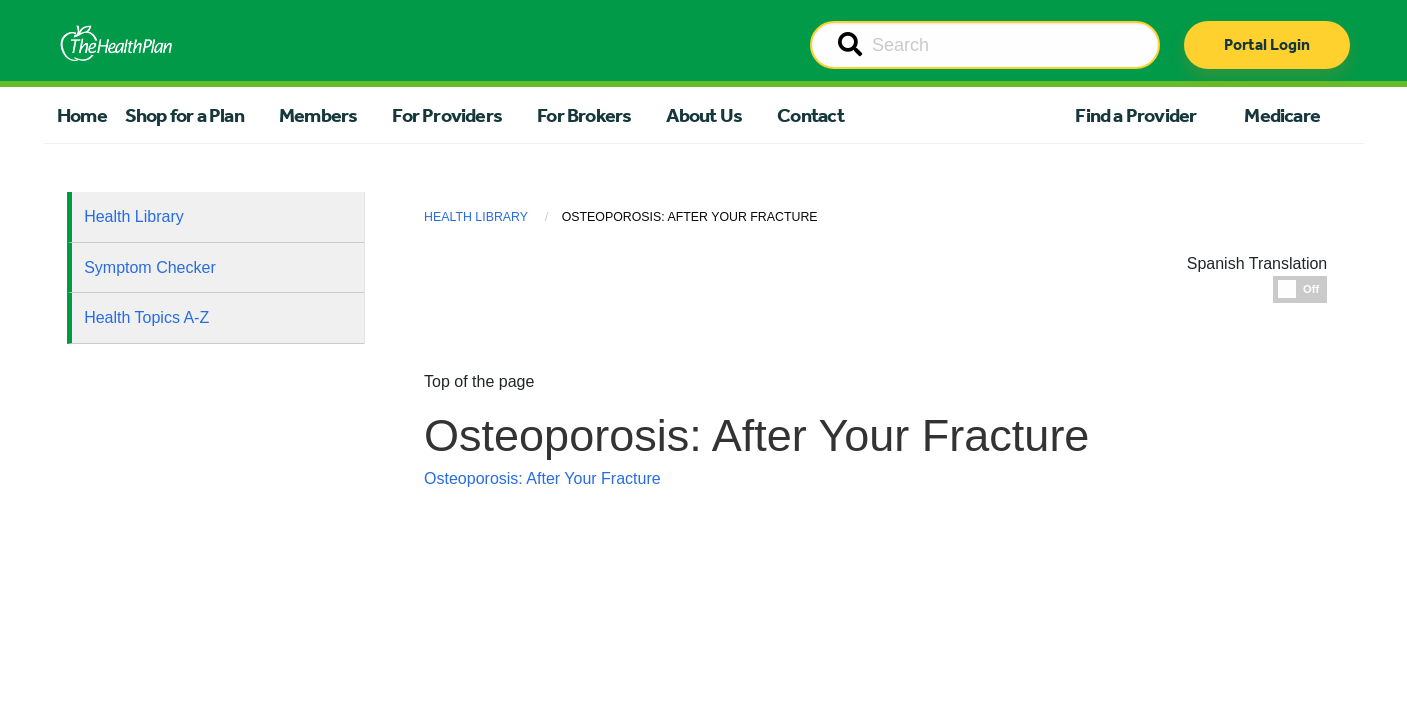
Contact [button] (810, 115)
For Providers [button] (447, 115)
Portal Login (1267, 44)
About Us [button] (704, 115)
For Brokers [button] (584, 115)
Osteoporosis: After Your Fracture (542, 478)
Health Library (134, 216)
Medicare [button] (1282, 115)
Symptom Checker (150, 267)
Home (82, 115)
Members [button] (318, 115)
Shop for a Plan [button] (184, 115)
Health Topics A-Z (146, 317)
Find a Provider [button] (1135, 115)
